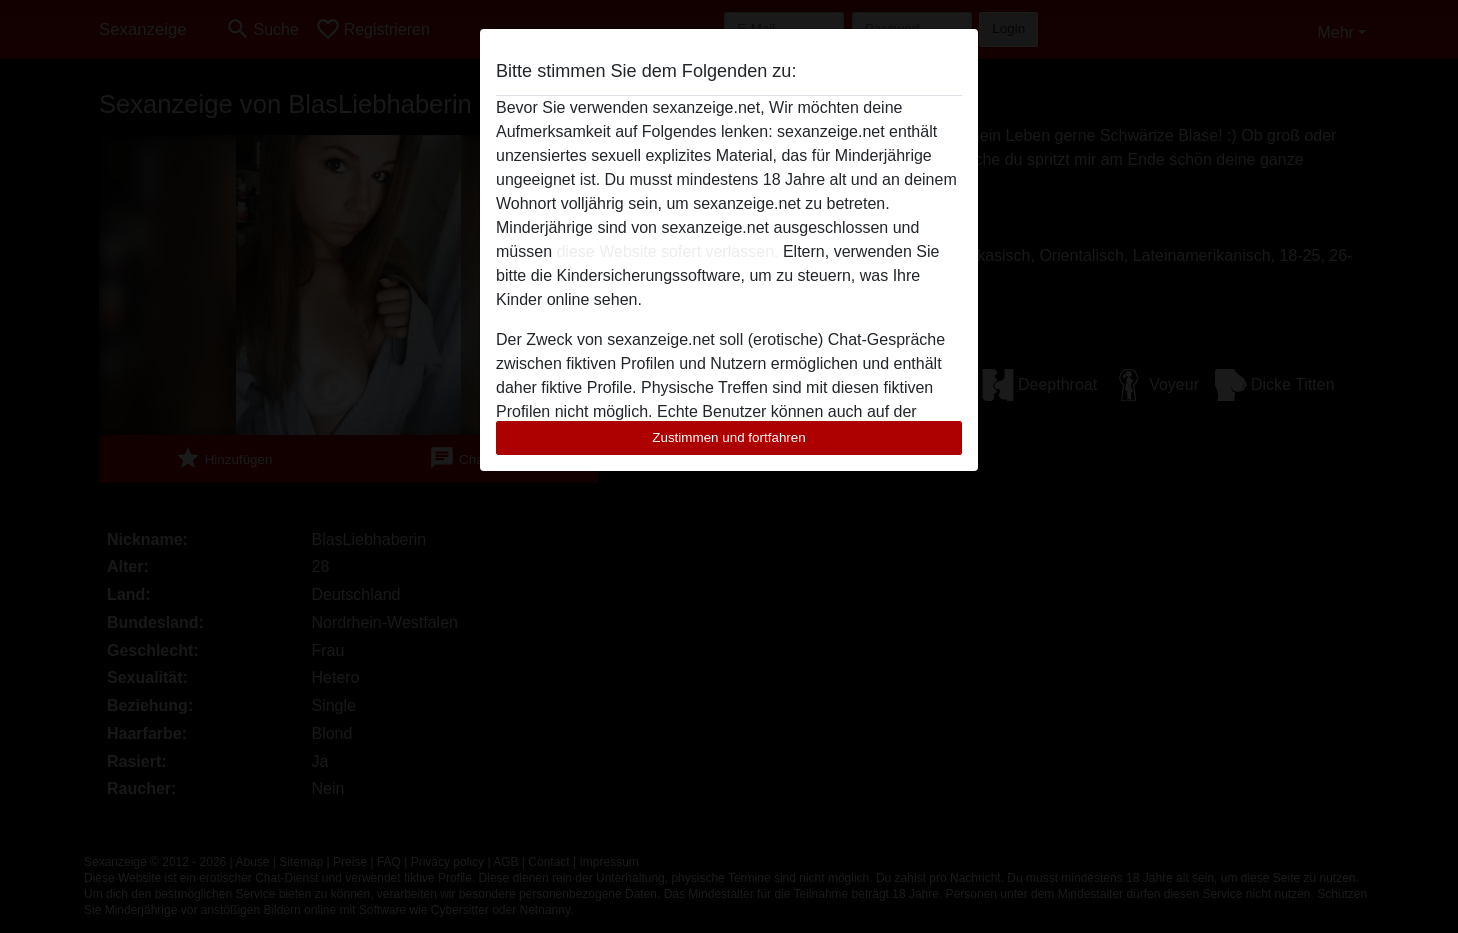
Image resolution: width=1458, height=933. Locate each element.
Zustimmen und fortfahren (729, 437)
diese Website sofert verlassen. (667, 251)
